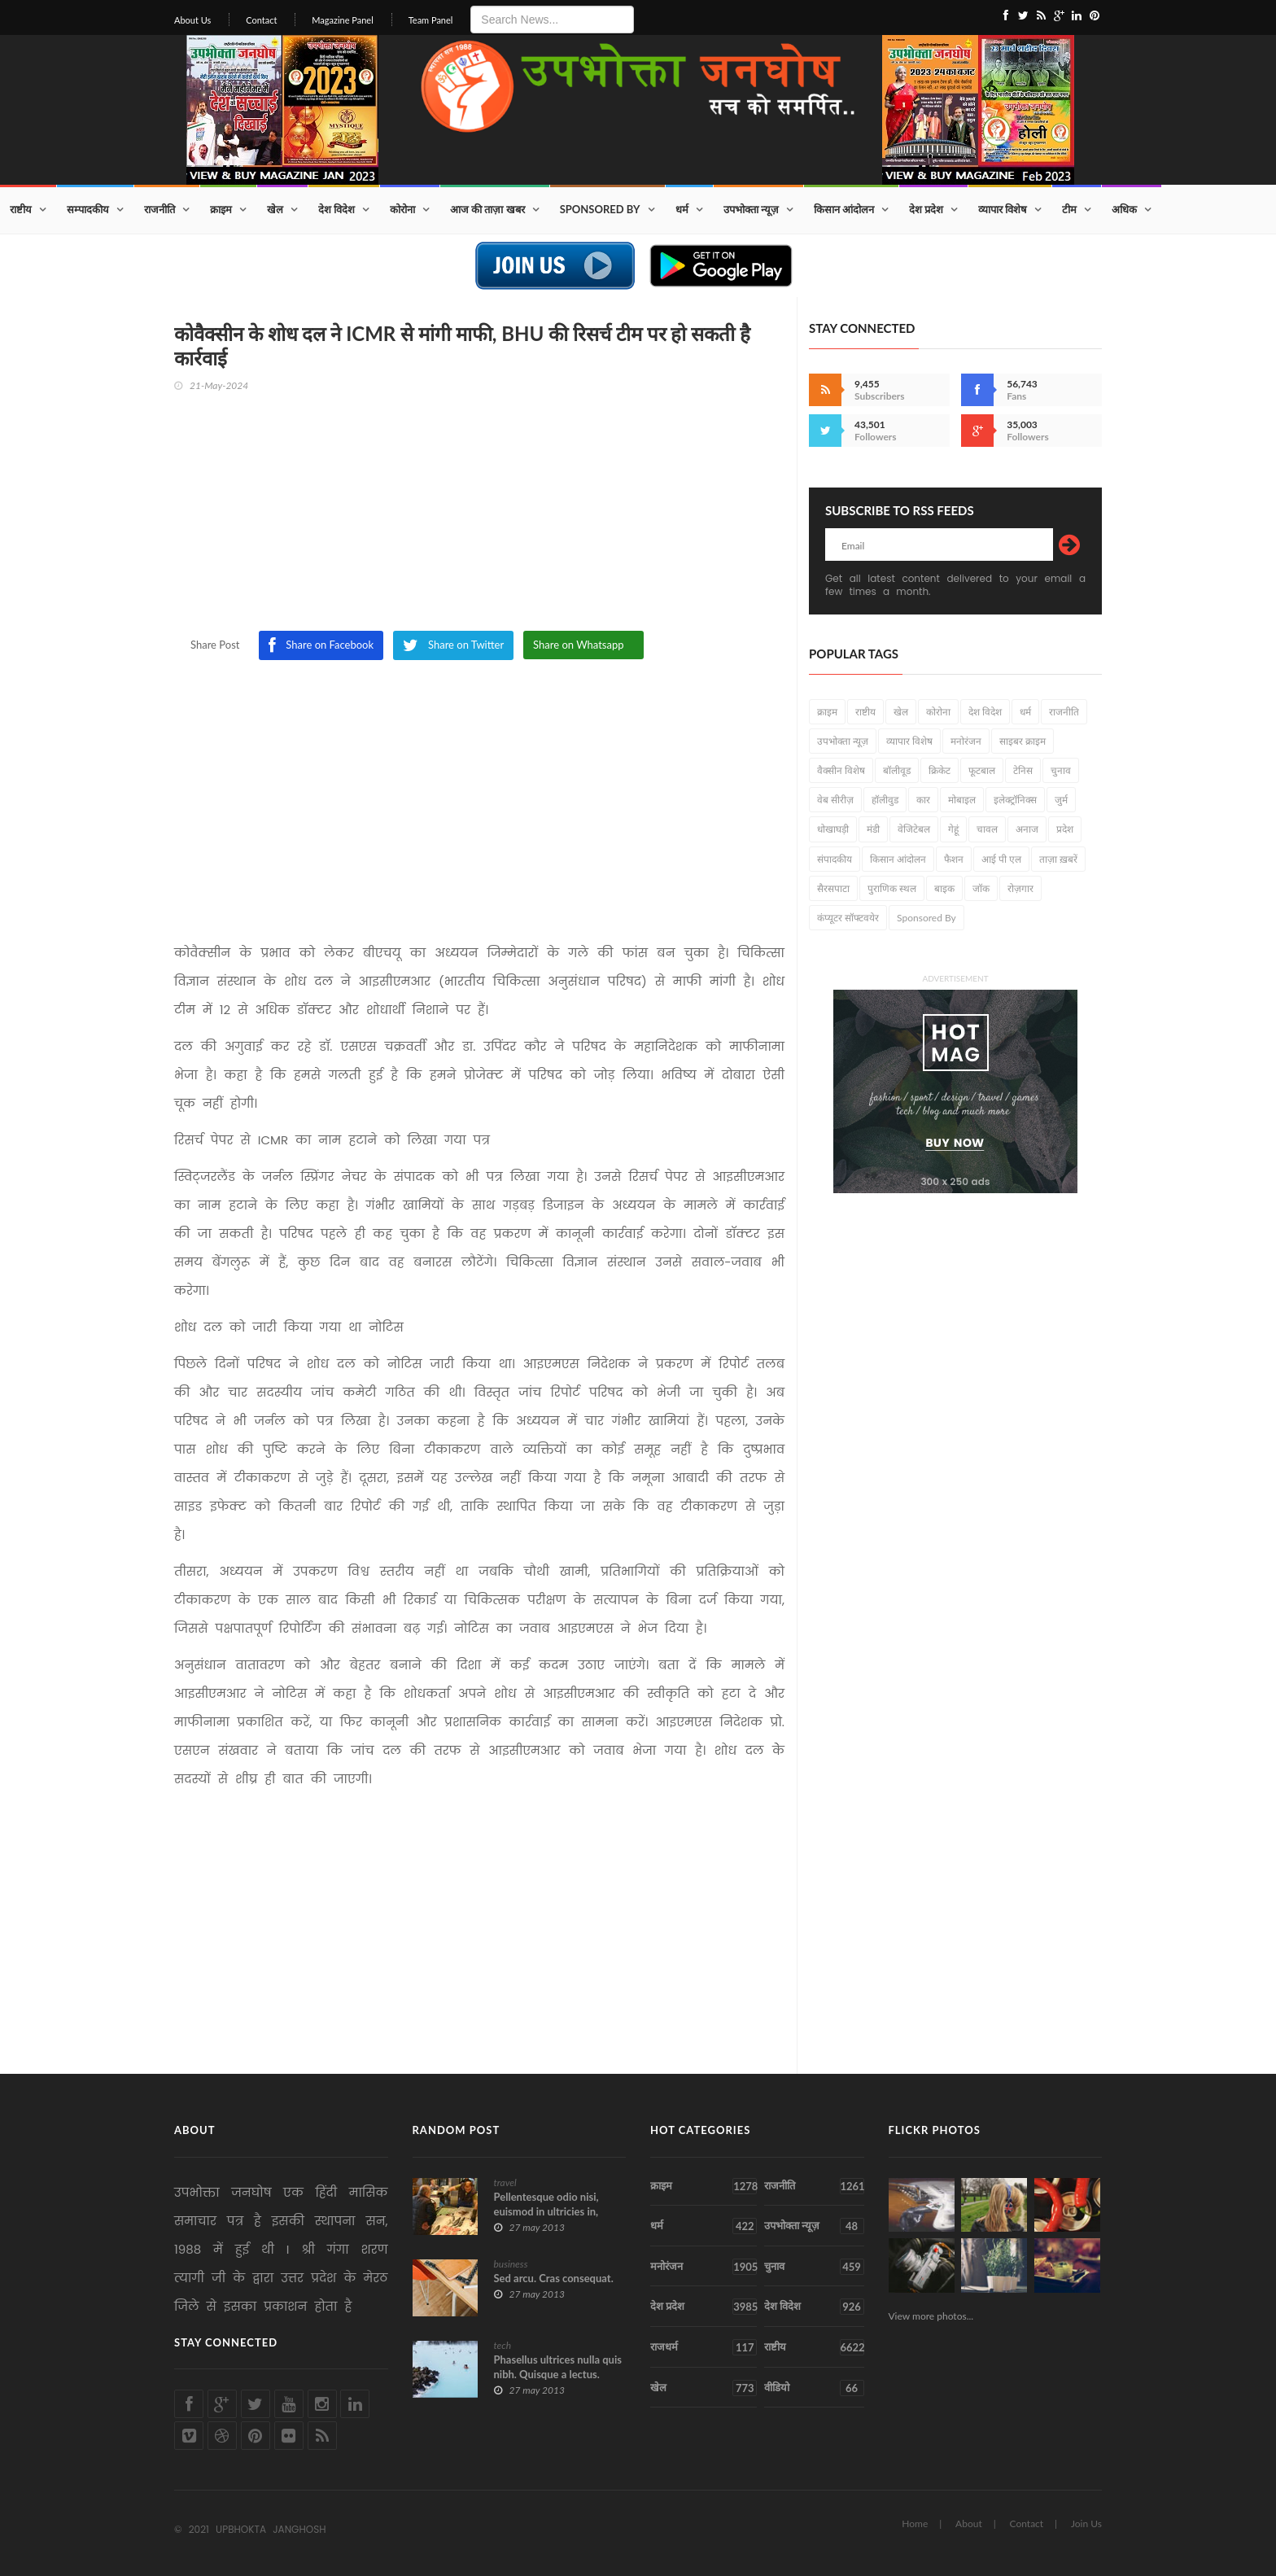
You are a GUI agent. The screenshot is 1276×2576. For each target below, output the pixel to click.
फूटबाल (981, 770)
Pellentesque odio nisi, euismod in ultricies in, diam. (546, 2211)
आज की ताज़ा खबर (487, 209)
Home (915, 2523)
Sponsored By (600, 209)
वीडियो (813, 2388)
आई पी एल (1001, 859)
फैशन (954, 859)
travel (505, 2182)
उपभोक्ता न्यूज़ (751, 209)
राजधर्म (703, 2347)
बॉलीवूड (897, 770)
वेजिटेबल (914, 829)
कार (923, 800)
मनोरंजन (965, 741)
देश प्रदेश (926, 209)
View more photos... (931, 2316)
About (968, 2523)
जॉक (981, 888)
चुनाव (1061, 770)
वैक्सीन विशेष (841, 770)
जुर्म (1061, 800)
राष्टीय (21, 209)
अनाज (1027, 829)
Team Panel (431, 20)
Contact (261, 20)
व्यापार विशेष (1002, 209)
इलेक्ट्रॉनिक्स (1015, 800)
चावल (987, 829)
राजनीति (159, 209)
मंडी (873, 829)
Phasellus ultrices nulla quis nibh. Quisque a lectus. (558, 2367)
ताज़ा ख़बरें (1058, 859)
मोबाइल (962, 800)
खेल (275, 209)
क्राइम (221, 209)
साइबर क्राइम (1022, 741)
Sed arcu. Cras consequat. (554, 2278)
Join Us (1086, 2523)
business (511, 2264)
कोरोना (402, 209)
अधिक (1124, 209)
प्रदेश (1064, 829)
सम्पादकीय (88, 209)
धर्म (681, 209)
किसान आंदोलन (844, 209)
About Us (192, 20)
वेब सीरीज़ (835, 800)
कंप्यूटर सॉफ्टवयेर (848, 918)
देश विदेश (336, 209)
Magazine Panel (343, 20)
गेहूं (953, 829)
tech (503, 2345)
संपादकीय (834, 859)
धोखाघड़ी (833, 829)
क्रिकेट (939, 770)
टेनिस (1023, 770)
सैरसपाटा (833, 888)
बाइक (944, 888)
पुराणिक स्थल (891, 888)
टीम (1069, 209)
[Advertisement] (479, 517)
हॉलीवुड (885, 800)
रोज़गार (1020, 888)
